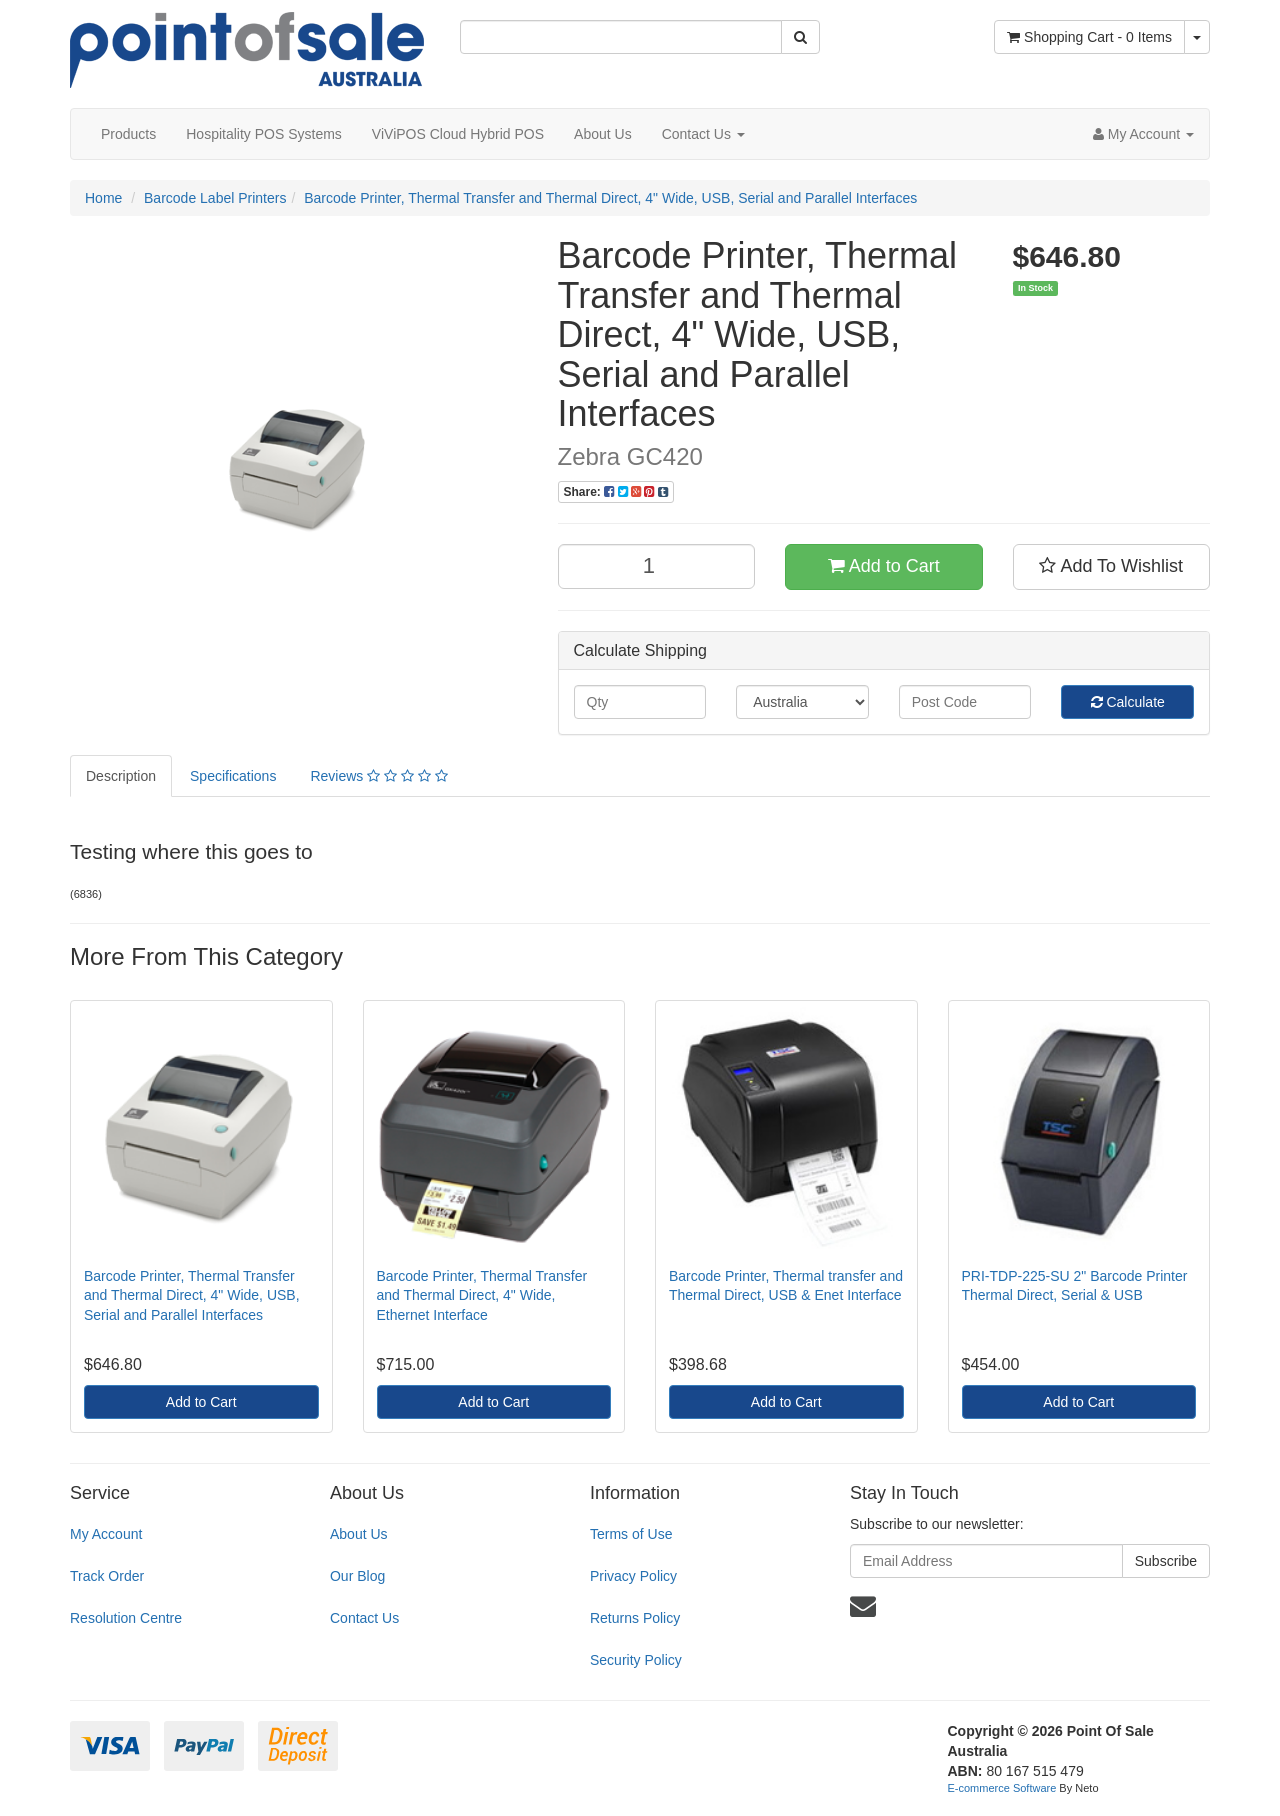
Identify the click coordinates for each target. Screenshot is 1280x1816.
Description (121, 776)
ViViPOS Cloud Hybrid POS (458, 134)
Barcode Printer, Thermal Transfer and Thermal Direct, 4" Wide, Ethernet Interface (482, 1295)
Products (128, 134)
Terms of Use (631, 1534)
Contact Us (703, 134)
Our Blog (357, 1576)
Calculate (1128, 702)
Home (103, 198)
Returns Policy (635, 1618)
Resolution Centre (126, 1618)
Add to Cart (884, 566)
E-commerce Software (1002, 1788)
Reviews (378, 776)
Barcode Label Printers (215, 198)
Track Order (107, 1576)
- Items (1089, 37)
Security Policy (636, 1660)
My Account (106, 1534)
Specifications (233, 776)
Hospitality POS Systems (264, 134)
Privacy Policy (633, 1576)
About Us (603, 134)
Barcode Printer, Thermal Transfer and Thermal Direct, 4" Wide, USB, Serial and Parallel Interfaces (610, 198)
